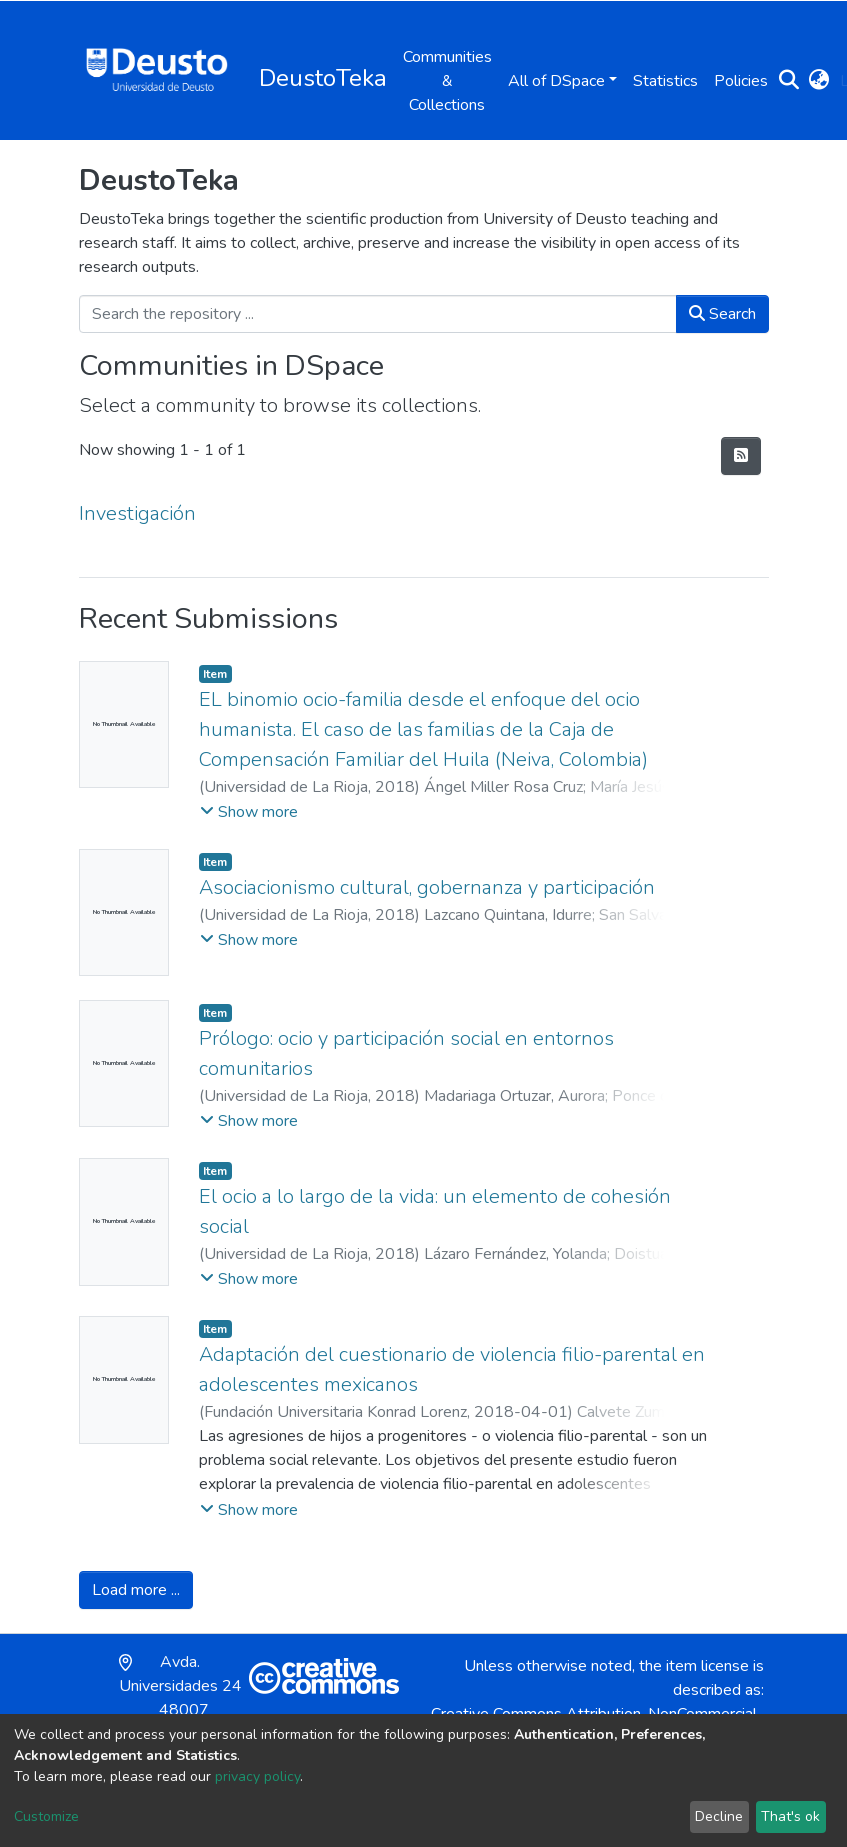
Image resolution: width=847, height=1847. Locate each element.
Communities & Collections (447, 81)
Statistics (665, 81)
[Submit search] (789, 81)
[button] (819, 81)
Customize (46, 1816)
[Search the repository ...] (378, 314)
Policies (741, 81)
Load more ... (136, 1590)
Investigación (137, 513)
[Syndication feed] (741, 456)
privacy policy (257, 1776)
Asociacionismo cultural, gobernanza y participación (427, 887)
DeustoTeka (323, 78)
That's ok (790, 1816)
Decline (719, 1816)
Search (722, 314)
